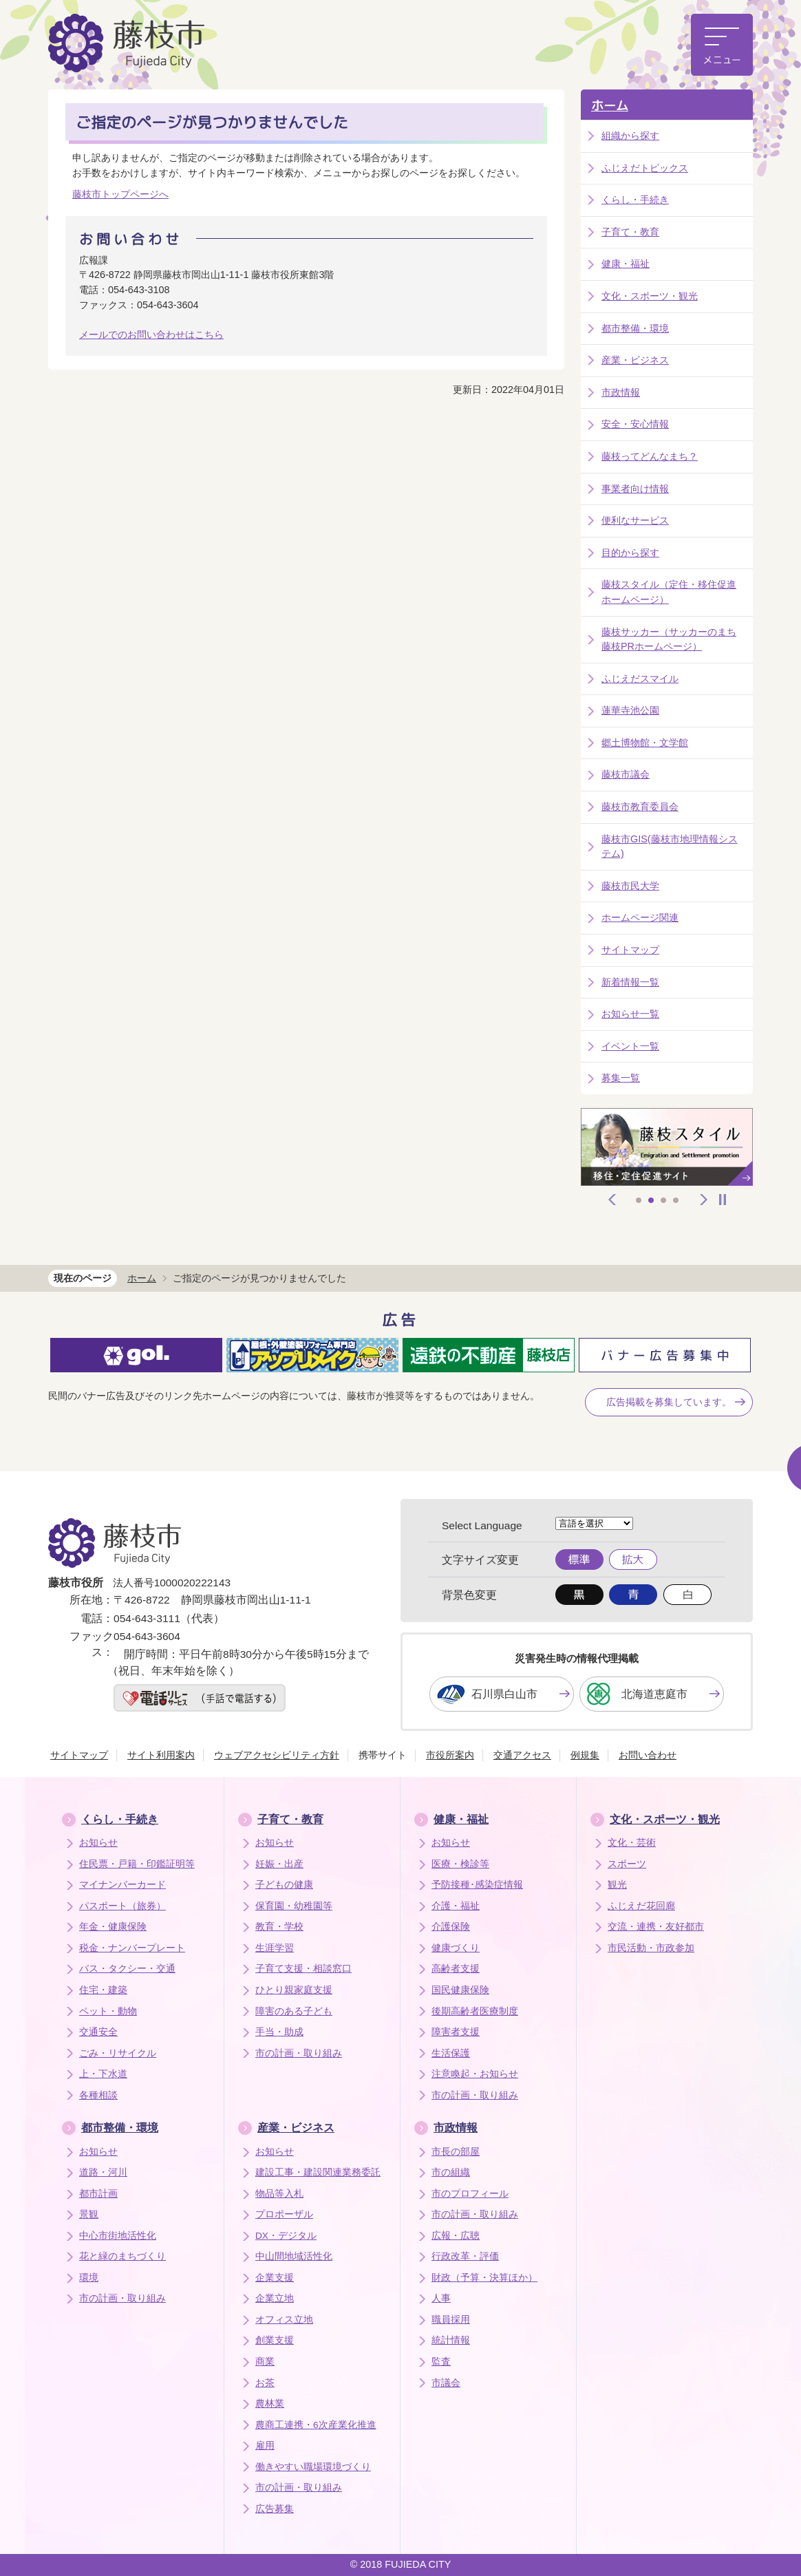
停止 (722, 1199)
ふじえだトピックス (644, 167)
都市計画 (98, 2194)
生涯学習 (274, 1948)
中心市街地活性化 (117, 2236)
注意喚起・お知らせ (474, 2074)
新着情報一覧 (630, 982)
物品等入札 (279, 2194)
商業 (265, 2361)
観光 (617, 1885)
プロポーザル (284, 2214)
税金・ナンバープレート (132, 1948)
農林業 (269, 2403)
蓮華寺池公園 (630, 710)
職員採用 (450, 2319)
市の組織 (450, 2172)
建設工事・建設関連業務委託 (318, 2172)
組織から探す (630, 135)
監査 (441, 2361)
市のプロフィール (470, 2194)
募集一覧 (620, 1077)
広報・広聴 (455, 2236)
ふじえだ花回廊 (641, 1906)
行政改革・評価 (465, 2256)
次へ (704, 1199)
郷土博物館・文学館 (644, 742)
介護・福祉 (455, 1906)
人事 (441, 2298)
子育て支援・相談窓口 (303, 1968)
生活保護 (450, 2053)
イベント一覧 (630, 1046)
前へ (612, 1199)
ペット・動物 (108, 2011)
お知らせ (98, 1843)
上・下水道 (103, 2074)
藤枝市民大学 (630, 885)
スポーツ (627, 1864)
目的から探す (630, 552)
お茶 (265, 2383)
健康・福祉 (625, 263)
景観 (88, 2214)
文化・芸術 (632, 1843)
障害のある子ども (293, 2011)
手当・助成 (279, 2032)
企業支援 (274, 2277)
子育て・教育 (630, 231)
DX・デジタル (286, 2236)
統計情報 (450, 2340)
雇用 (265, 2445)
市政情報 (620, 392)
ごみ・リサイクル (117, 2053)
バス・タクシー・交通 (127, 1968)
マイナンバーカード (122, 1885)
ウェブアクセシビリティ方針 (276, 1754)
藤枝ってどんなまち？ (649, 456)
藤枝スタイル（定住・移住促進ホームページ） (668, 592)
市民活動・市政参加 (651, 1948)
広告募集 (274, 2509)
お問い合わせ (647, 1754)
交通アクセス (522, 1754)
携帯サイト (383, 1754)
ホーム (609, 105)
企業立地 (274, 2298)
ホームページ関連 (640, 917)
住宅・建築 (103, 1990)
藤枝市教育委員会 (640, 806)
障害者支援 (455, 2032)
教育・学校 (279, 1927)
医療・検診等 (460, 1864)
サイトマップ (630, 949)
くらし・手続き (635, 199)
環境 (88, 2277)
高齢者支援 (455, 1968)
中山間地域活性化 (293, 2256)
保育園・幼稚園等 (293, 1906)
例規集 (584, 1754)
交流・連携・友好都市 (656, 1927)
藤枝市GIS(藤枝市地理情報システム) (669, 846)
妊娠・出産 (279, 1864)
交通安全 (98, 2032)
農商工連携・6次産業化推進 (315, 2425)
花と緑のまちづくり (122, 2256)
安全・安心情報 (635, 423)
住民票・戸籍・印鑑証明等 (137, 1864)
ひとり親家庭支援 (293, 1990)
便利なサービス (635, 520)
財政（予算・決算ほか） (484, 2277)
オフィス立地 (284, 2319)
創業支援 (274, 2340)
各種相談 (98, 2095)
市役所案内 (450, 1754)
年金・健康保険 (113, 1927)
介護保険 (450, 1927)
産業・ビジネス (635, 359)
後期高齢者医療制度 (474, 2011)
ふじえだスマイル (640, 678)
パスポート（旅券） (122, 1906)
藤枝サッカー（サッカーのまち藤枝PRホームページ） (668, 639)
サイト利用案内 (161, 1754)
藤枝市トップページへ (120, 194)
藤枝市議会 (625, 774)
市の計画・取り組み (298, 2053)
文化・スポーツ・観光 (649, 295)
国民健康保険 (460, 1990)
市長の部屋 (455, 2152)
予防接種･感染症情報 (477, 1885)
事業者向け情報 (635, 488)
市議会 (445, 2383)
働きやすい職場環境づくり (313, 2467)
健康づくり (455, 1948)
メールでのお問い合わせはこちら (151, 334)
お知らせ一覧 (630, 1013)
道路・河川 (103, 2172)
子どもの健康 (284, 1885)
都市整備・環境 (635, 328)
